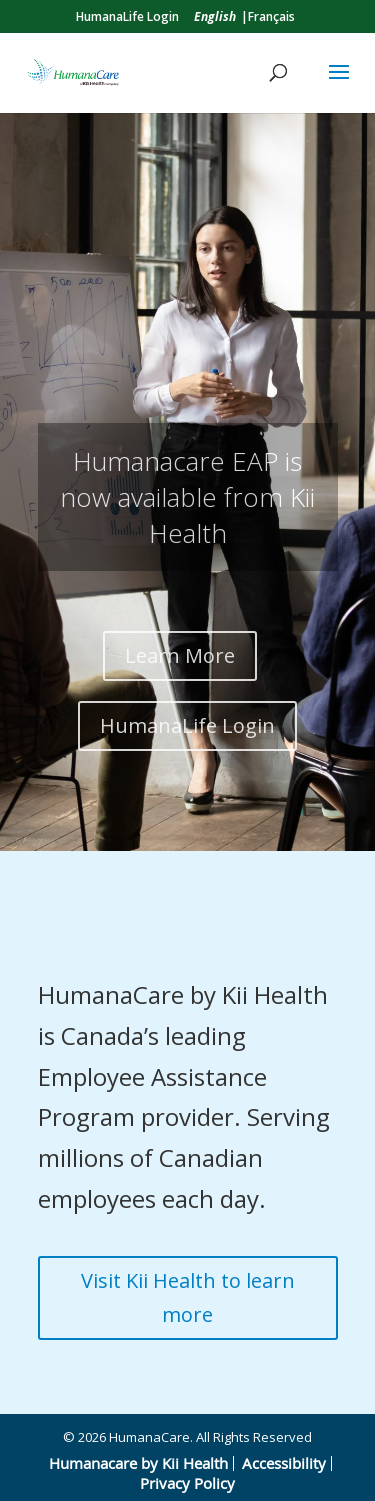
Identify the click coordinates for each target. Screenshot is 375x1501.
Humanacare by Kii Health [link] (138, 1463)
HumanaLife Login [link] (127, 16)
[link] (215, 16)
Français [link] (271, 16)
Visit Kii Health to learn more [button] (188, 1297)
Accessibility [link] (284, 1463)
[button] (339, 85)
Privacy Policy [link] (187, 1483)
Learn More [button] (180, 655)
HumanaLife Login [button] (187, 725)
